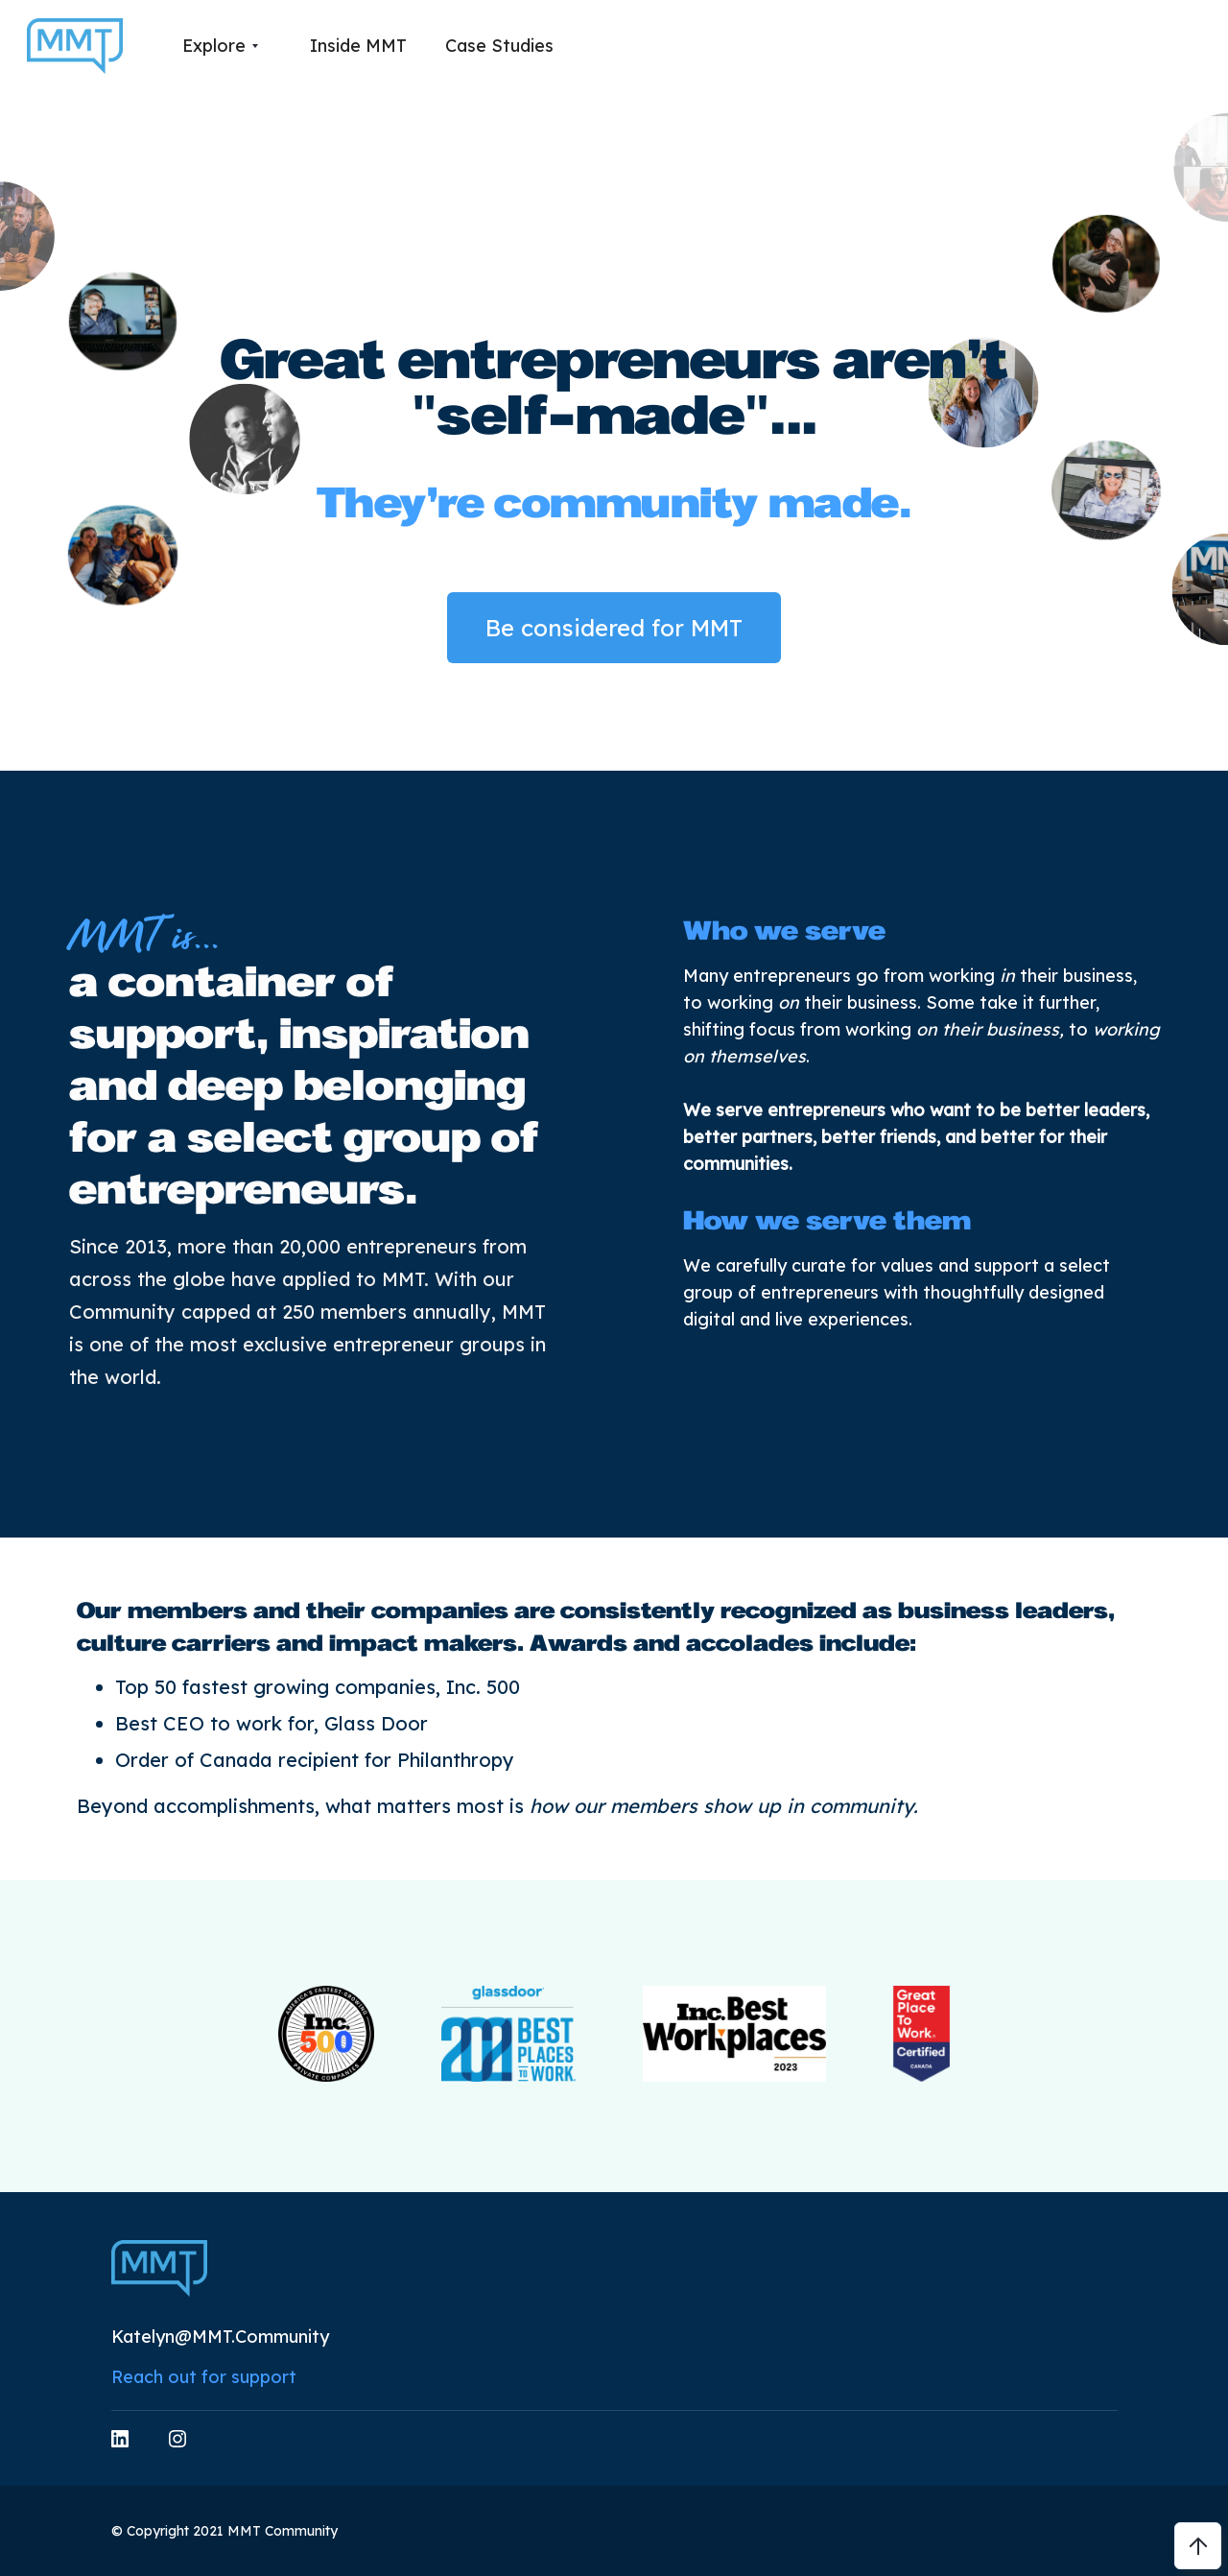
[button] (220, 46)
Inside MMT (358, 46)
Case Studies (499, 46)
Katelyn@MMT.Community (220, 2337)
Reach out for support (203, 2377)
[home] (75, 46)
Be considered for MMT (614, 627)
